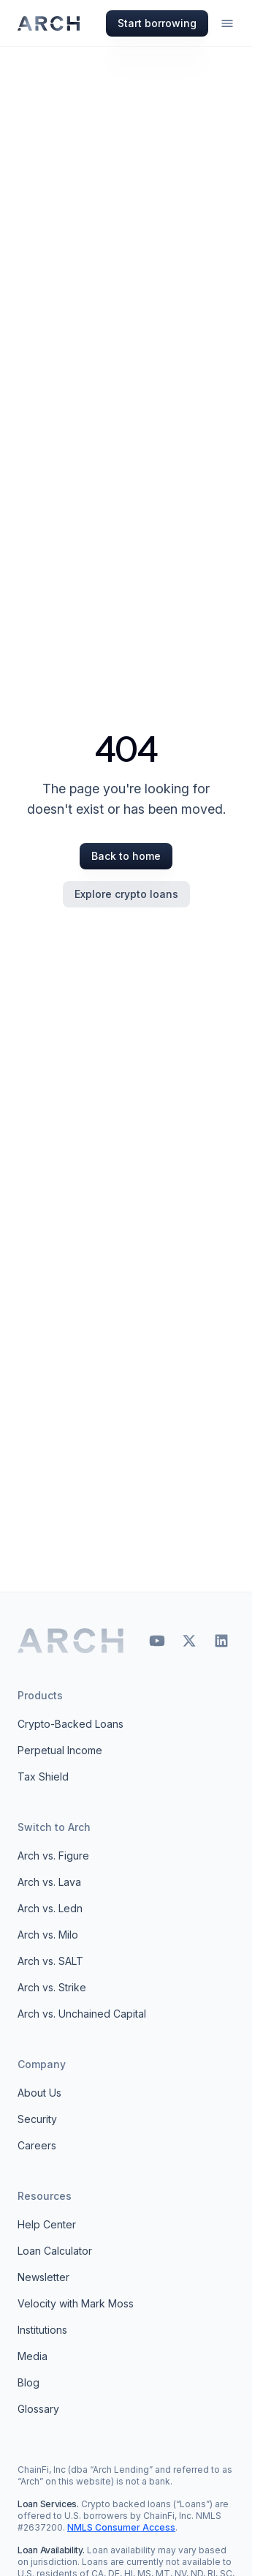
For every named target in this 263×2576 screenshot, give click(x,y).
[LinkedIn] (221, 1641)
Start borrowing (157, 23)
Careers (37, 2145)
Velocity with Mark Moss (76, 2303)
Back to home (126, 856)
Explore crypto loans (126, 894)
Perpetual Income (60, 1750)
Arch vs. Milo (48, 1934)
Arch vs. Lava (49, 1882)
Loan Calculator (55, 2250)
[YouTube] (157, 1641)
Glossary (38, 2409)
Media (32, 2356)
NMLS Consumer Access (121, 2527)
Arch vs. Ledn (50, 1908)
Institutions (42, 2330)
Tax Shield (43, 1776)
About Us (39, 2092)
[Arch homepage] (49, 23)
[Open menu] (227, 23)
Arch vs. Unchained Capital (82, 2013)
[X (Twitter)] (189, 1641)
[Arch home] (71, 1640)
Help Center (47, 2224)
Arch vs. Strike (52, 1987)
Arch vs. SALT (50, 1961)
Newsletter (43, 2277)
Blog (28, 2382)
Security (37, 2119)
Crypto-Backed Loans (70, 1724)
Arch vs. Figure (53, 1855)
